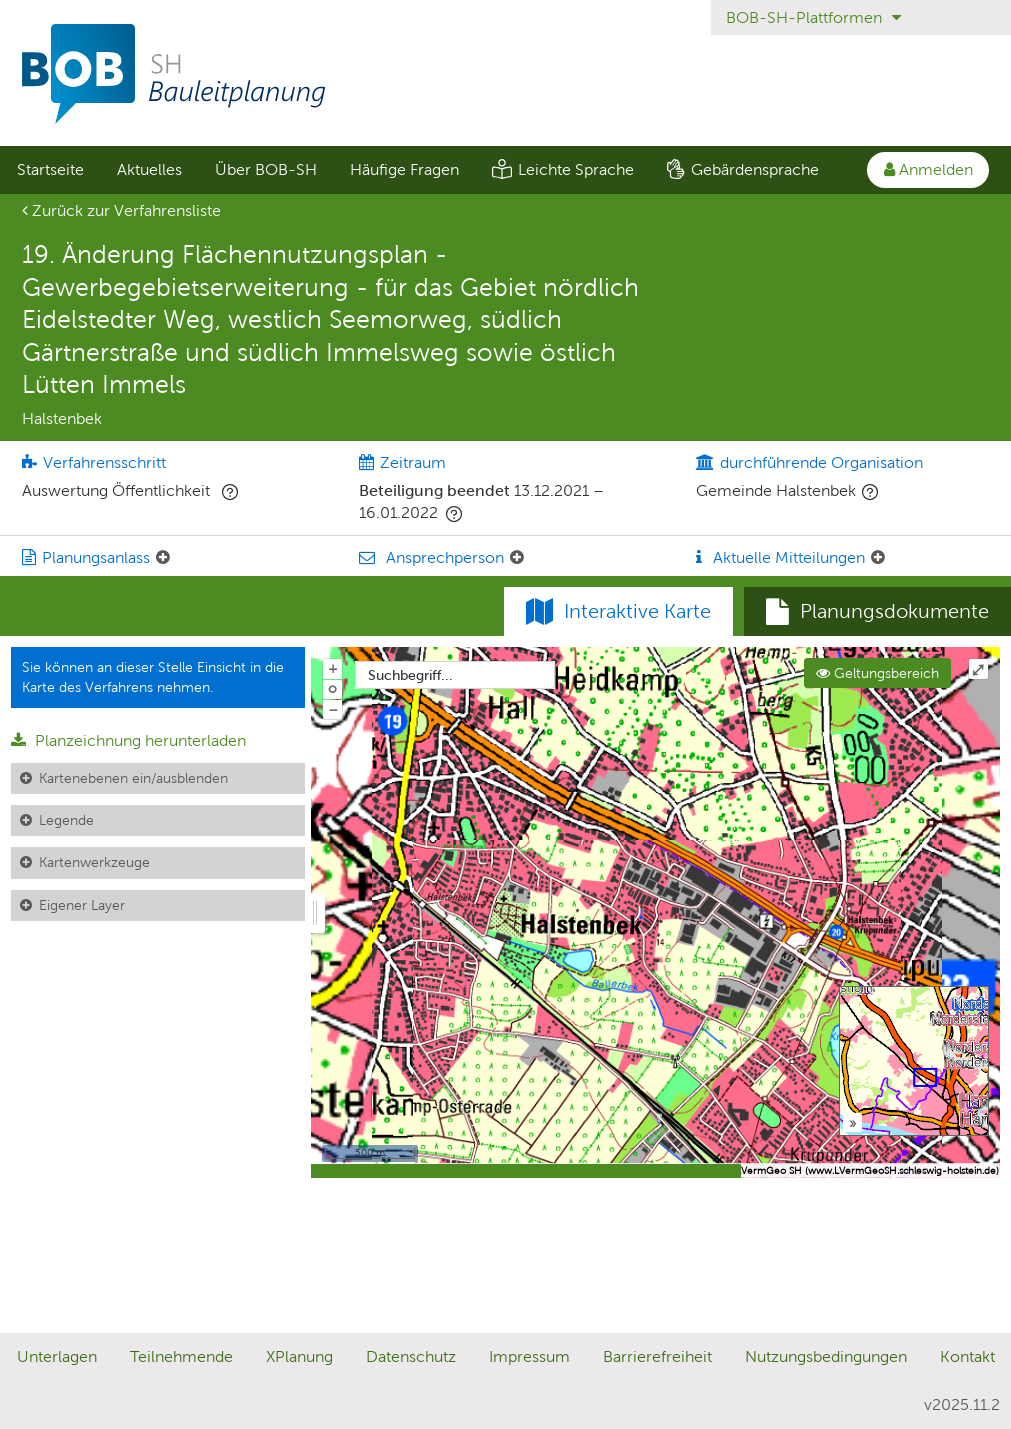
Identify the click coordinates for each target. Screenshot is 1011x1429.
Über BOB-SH (266, 169)
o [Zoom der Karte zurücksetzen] (332, 688)
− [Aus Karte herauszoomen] (333, 709)
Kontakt (967, 1356)
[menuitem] (50, 170)
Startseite (50, 169)
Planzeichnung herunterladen (128, 740)
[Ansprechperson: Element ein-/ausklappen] (517, 558)
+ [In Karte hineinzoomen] (333, 668)
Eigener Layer (82, 905)
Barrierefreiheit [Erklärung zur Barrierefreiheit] (657, 1356)
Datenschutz (411, 1356)
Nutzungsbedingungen (826, 1356)
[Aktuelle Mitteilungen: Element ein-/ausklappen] (878, 558)
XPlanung (299, 1356)
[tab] (877, 612)
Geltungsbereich (877, 673)
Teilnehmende (181, 1356)
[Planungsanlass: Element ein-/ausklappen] (163, 558)
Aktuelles (149, 169)
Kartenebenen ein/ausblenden (133, 778)
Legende (66, 820)
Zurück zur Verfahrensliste (121, 210)
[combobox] (455, 675)
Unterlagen (57, 1356)
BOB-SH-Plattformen (813, 17)
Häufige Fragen (404, 169)
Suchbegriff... (410, 675)
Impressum (529, 1356)
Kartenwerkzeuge (94, 862)
